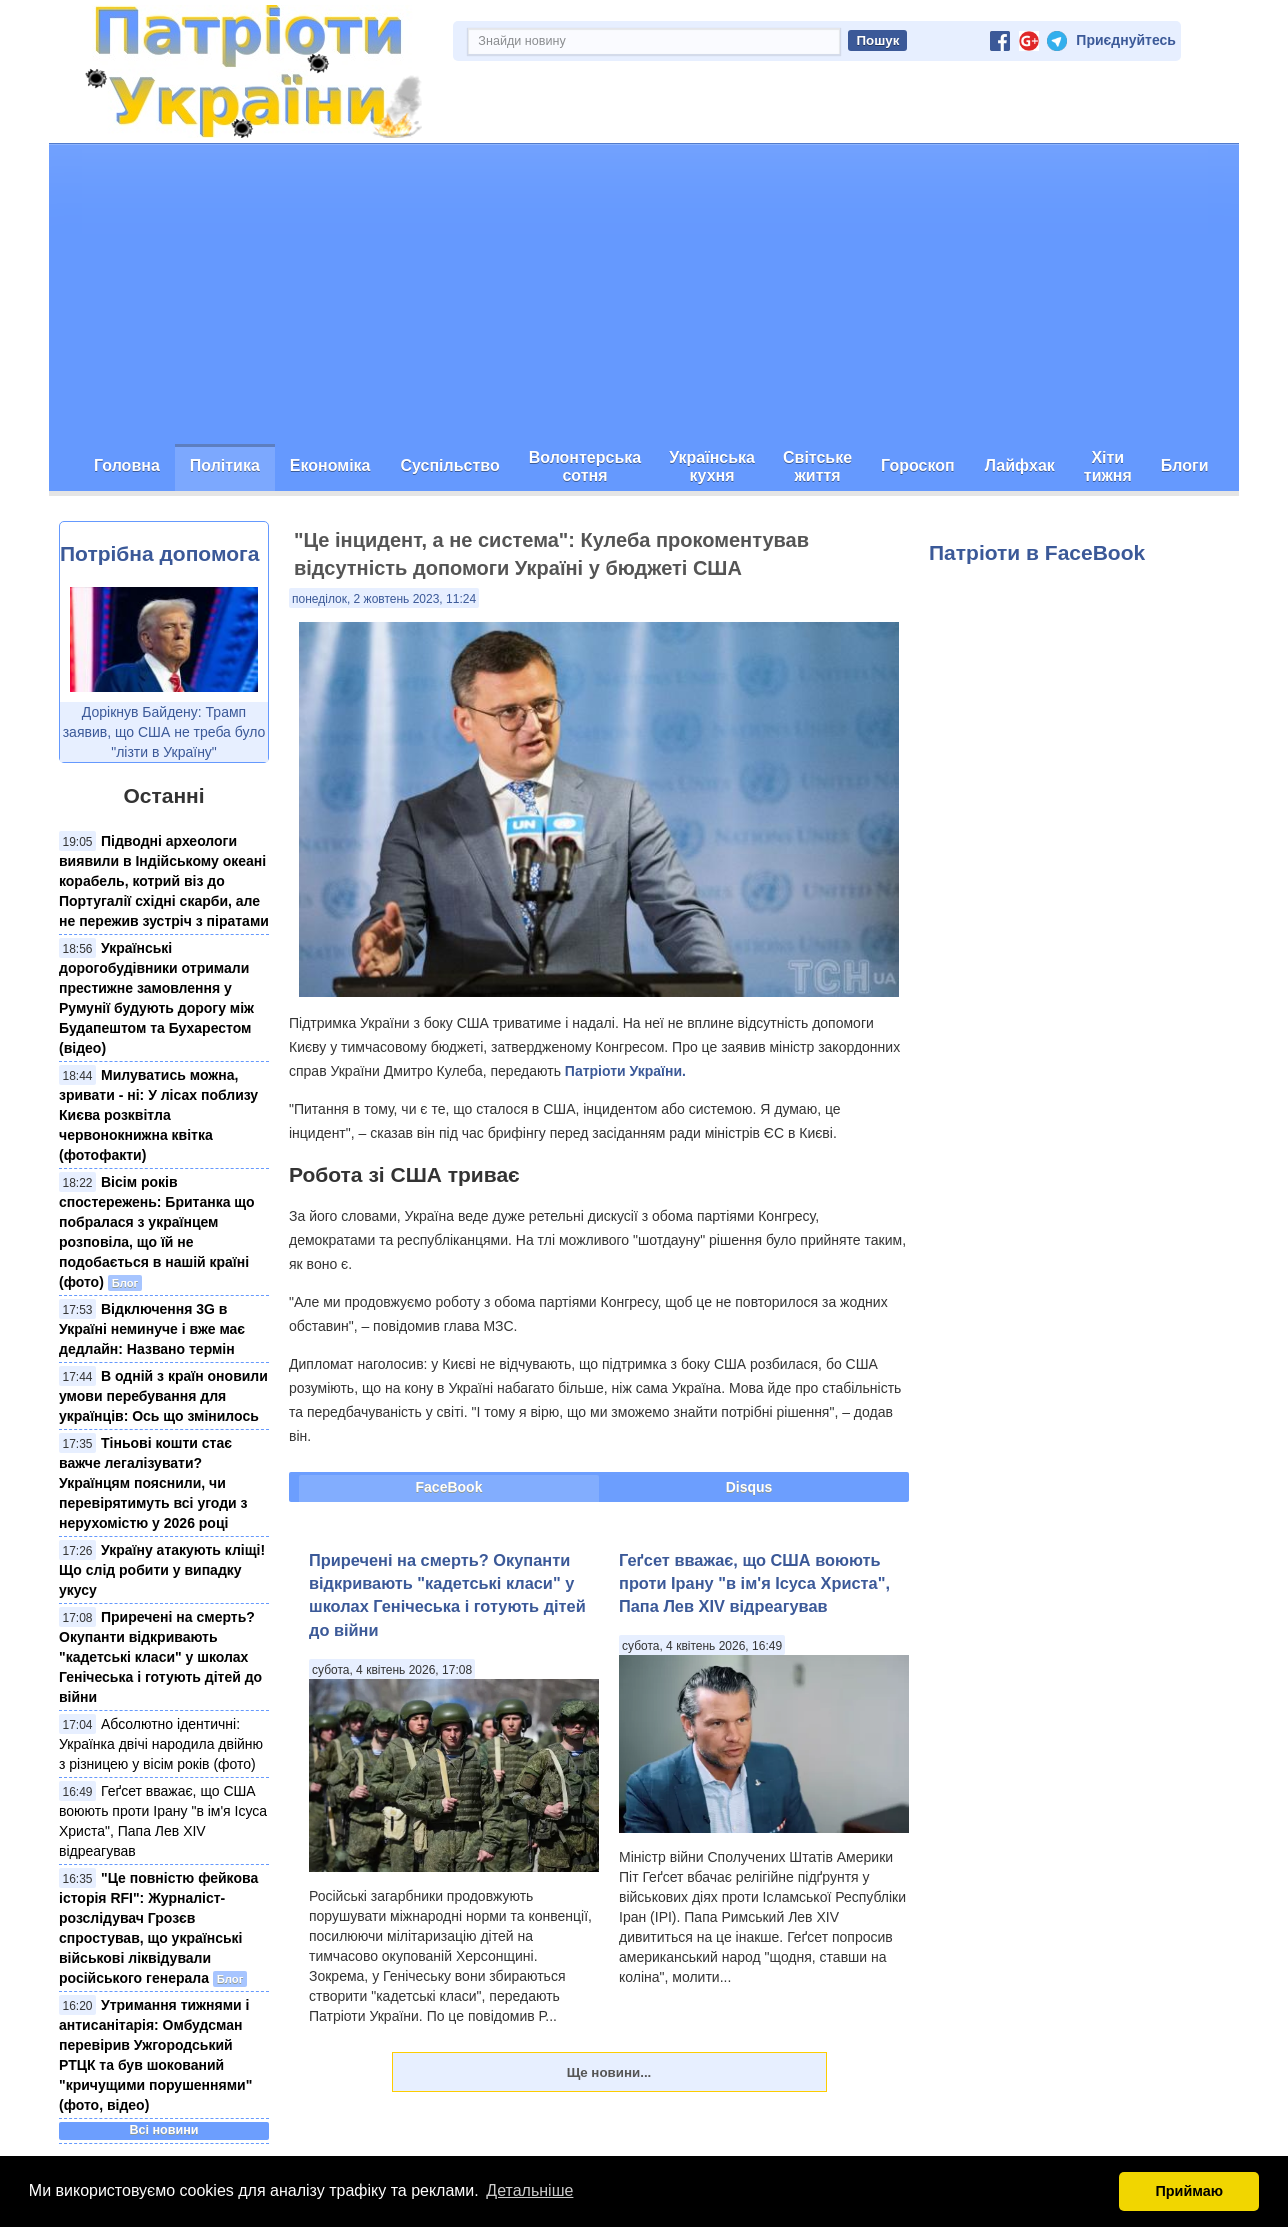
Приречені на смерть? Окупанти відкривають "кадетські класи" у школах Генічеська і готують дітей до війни (160, 1657)
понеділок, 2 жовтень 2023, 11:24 (384, 599)
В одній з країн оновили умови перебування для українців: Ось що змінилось (163, 1396)
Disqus (749, 1487)
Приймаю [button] (1189, 2191)
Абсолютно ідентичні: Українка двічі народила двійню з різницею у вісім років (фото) (161, 1744)
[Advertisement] (644, 294)
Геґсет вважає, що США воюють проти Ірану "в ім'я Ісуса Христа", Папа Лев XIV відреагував (754, 1583)
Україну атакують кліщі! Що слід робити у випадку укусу (162, 1570)
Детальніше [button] (529, 2190)
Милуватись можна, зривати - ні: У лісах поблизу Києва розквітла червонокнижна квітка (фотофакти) (158, 1115)
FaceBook (449, 1487)
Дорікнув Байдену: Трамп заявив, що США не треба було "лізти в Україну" (164, 732)
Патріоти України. (625, 1071)
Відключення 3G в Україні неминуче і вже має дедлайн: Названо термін (152, 1329)
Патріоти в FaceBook (1037, 552)
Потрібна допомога (159, 553)
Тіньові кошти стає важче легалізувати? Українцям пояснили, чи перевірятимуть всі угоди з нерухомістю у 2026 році (153, 1483)
